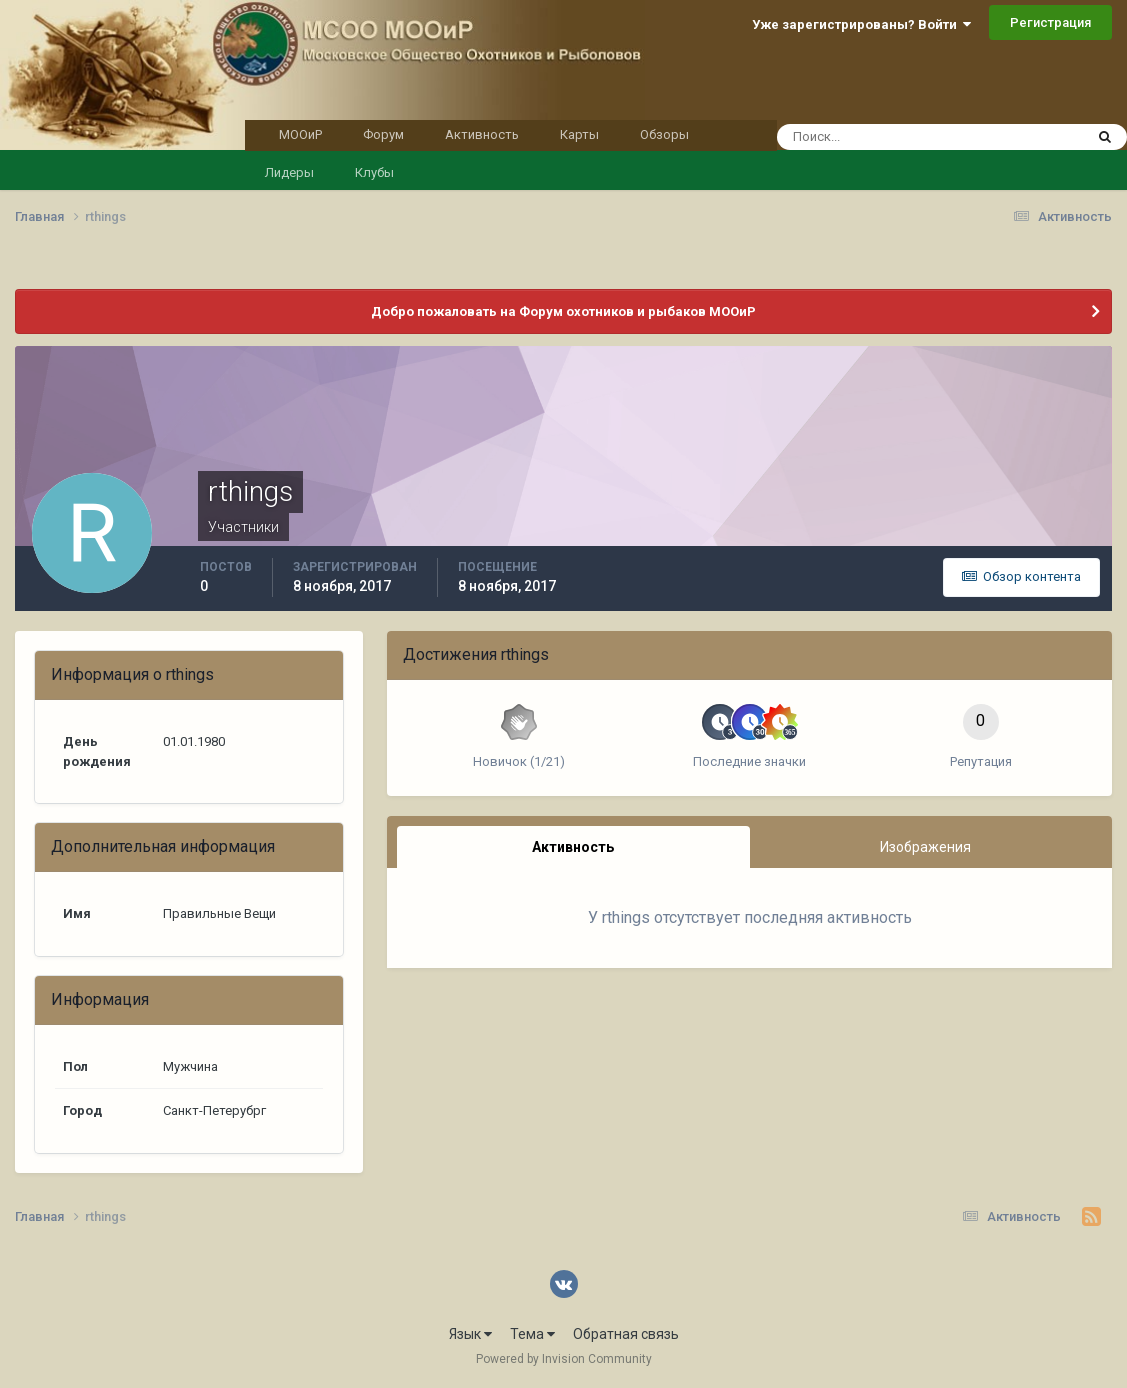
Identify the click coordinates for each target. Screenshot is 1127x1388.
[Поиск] (892, 137)
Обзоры (664, 134)
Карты (579, 134)
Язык (470, 1334)
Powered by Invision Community (564, 1359)
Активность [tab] (573, 847)
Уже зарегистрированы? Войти (861, 24)
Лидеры (289, 172)
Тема (532, 1334)
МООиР (300, 134)
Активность (482, 134)
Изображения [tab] (925, 847)
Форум (383, 134)
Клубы (374, 172)
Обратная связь (626, 1334)
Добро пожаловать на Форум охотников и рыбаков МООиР (563, 311)
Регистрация (1050, 22)
